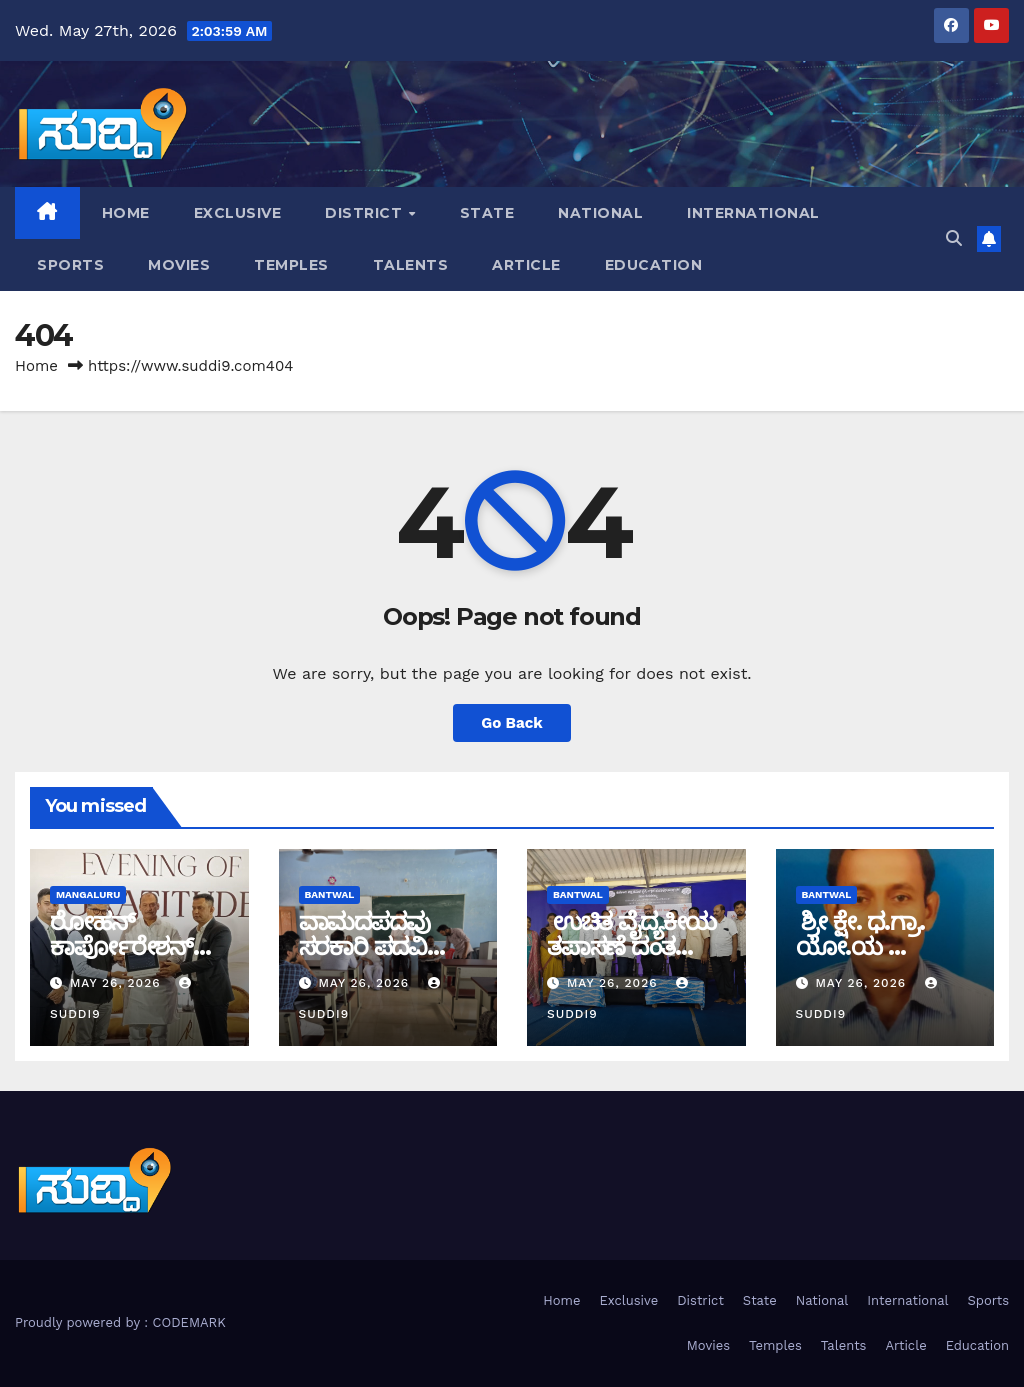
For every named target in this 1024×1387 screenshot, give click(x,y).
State (487, 213)
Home (126, 213)
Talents (411, 265)
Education (654, 265)
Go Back (512, 723)
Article (526, 265)
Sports (70, 265)
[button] (954, 238)
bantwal (330, 894)
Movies (179, 265)
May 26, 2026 (118, 983)
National (600, 213)
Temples (291, 265)
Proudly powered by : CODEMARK (120, 1322)
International (753, 213)
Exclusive (238, 213)
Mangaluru (88, 894)
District (366, 213)
